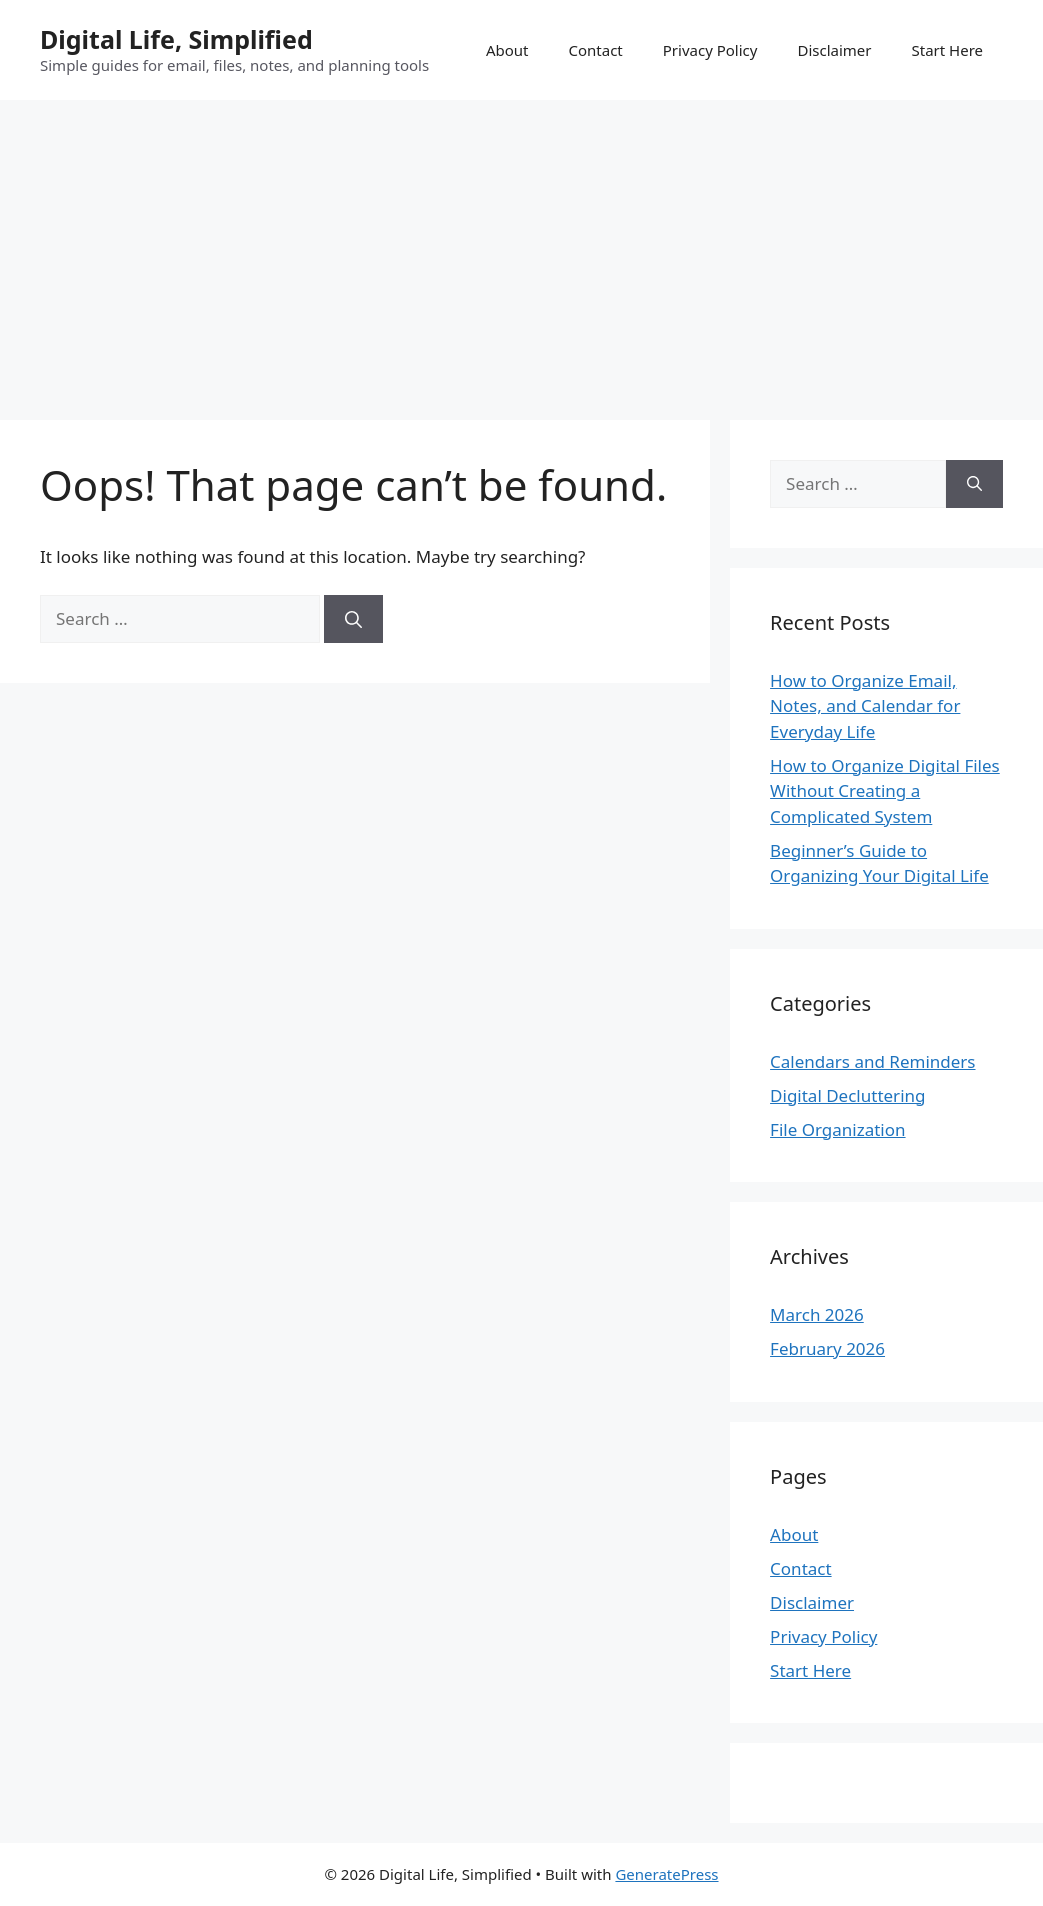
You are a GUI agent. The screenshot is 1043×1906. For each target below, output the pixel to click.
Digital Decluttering (847, 1095)
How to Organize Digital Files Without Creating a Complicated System (885, 791)
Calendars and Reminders (872, 1061)
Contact (595, 50)
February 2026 (827, 1348)
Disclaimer (834, 50)
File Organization (837, 1129)
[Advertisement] (521, 250)
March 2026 (817, 1314)
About (507, 50)
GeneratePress (666, 1874)
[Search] (353, 619)
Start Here (947, 50)
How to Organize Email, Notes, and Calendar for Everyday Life (865, 706)
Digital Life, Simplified (176, 39)
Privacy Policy (710, 50)
